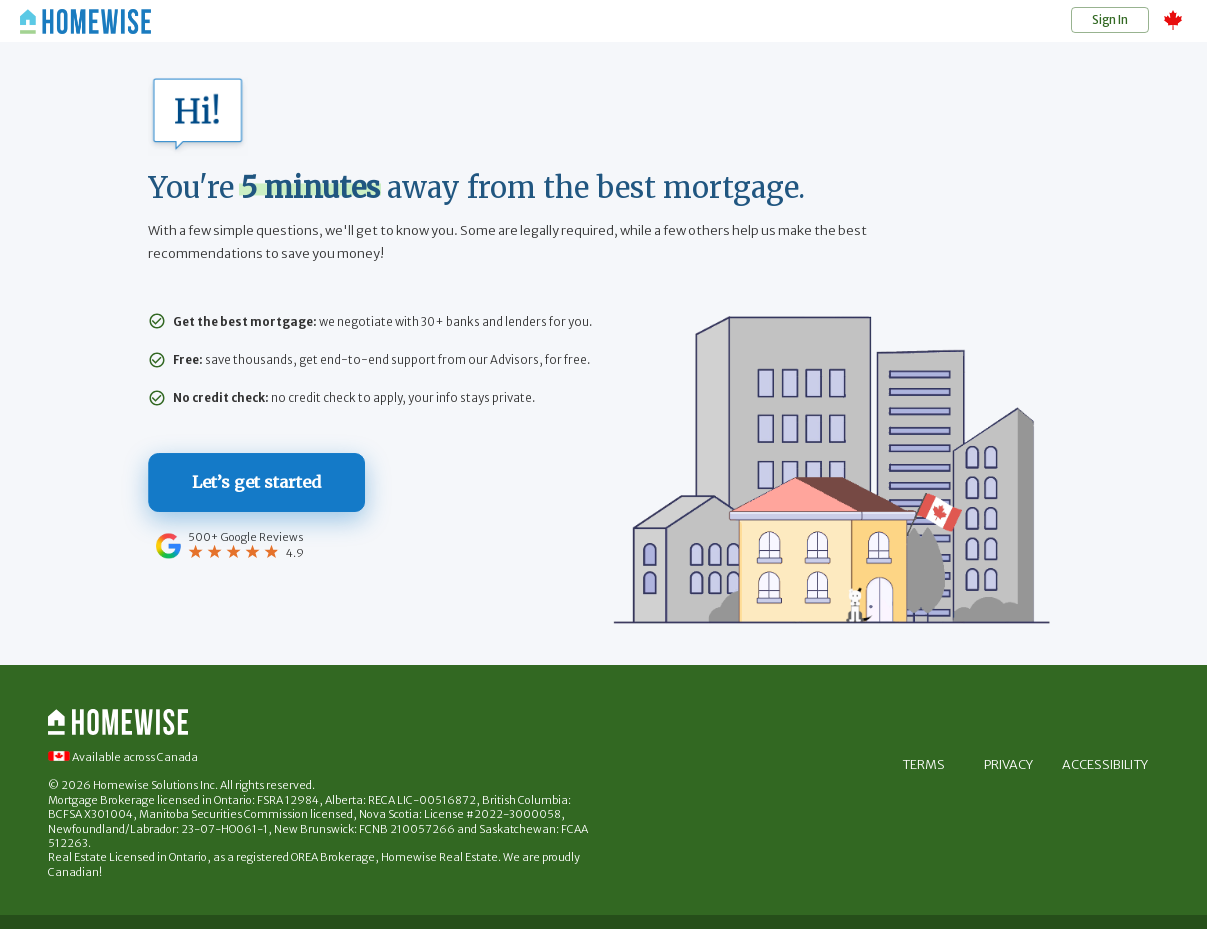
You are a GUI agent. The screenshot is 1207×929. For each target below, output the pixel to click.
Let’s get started (259, 483)
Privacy (1009, 765)
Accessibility (1105, 765)
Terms (923, 765)
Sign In (1110, 20)
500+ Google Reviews (248, 536)
